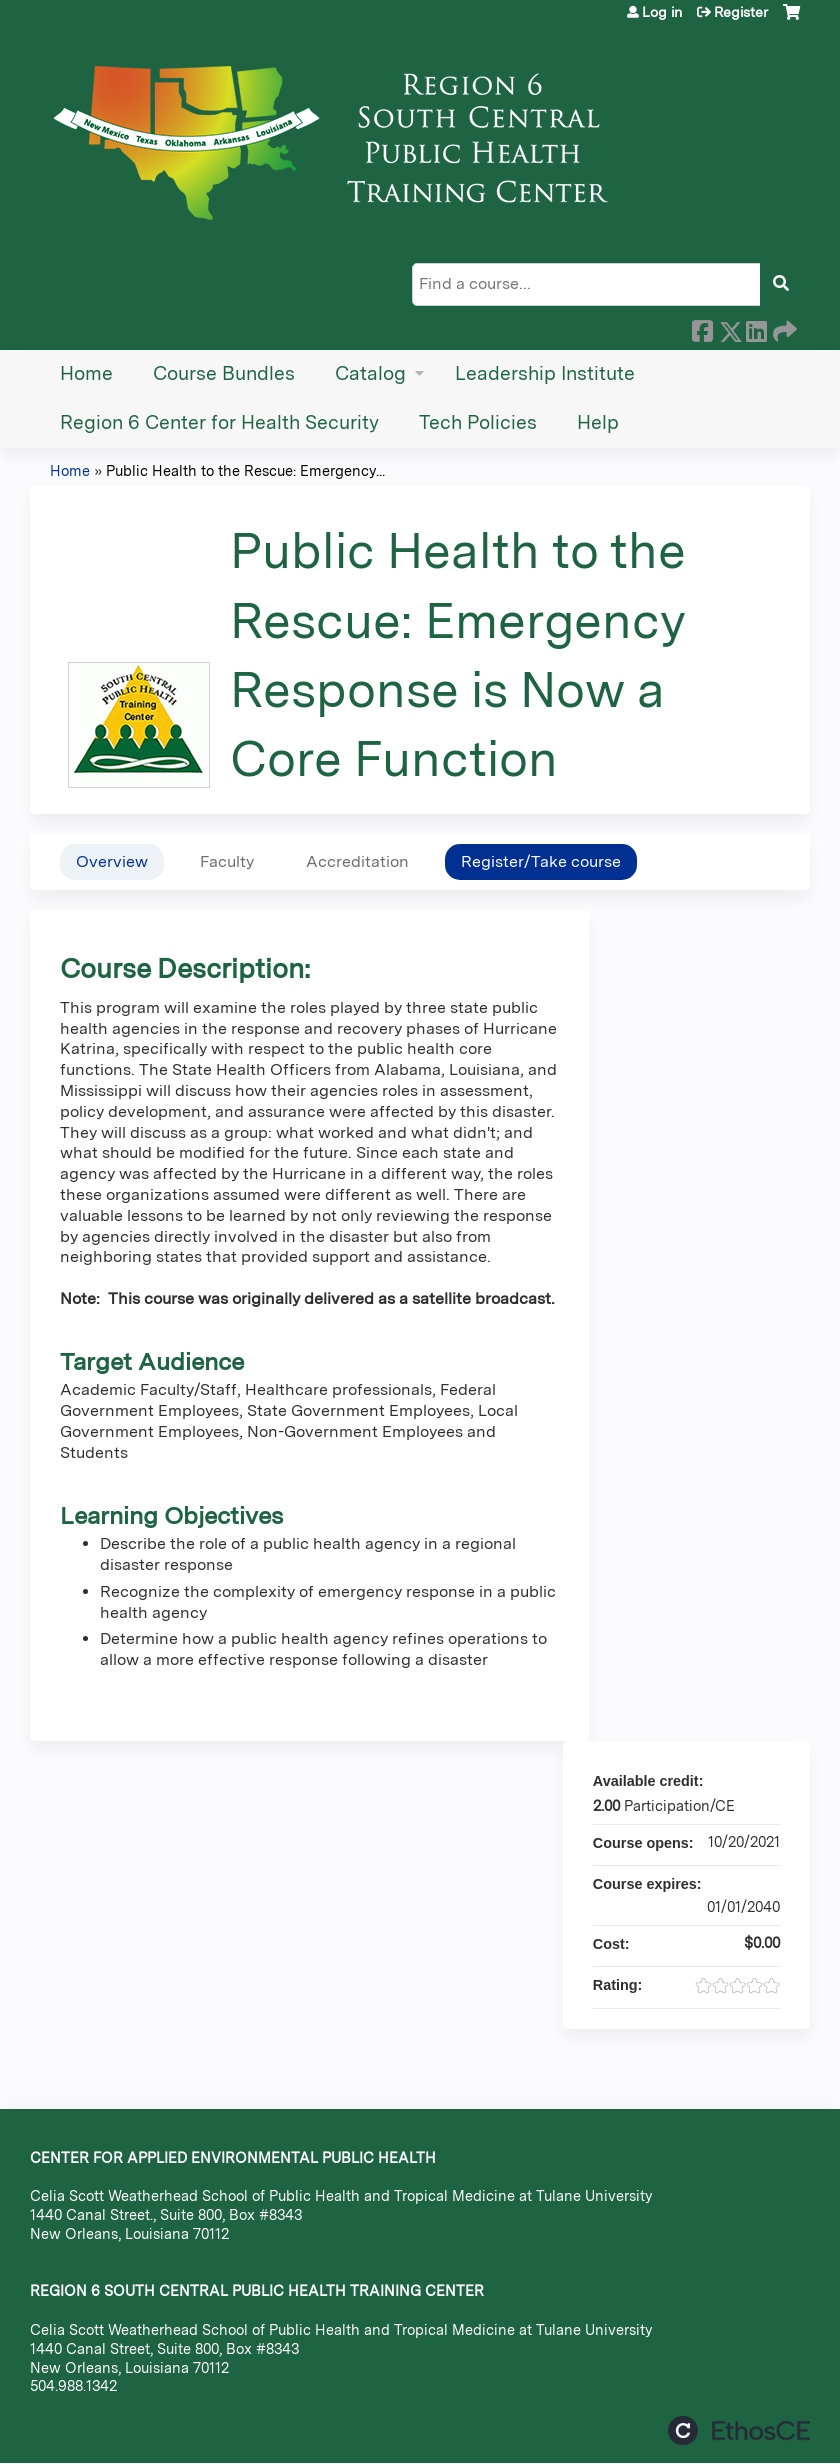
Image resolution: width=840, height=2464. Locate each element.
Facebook (702, 328)
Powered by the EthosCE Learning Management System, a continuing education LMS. (739, 2430)
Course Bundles (224, 373)
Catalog (370, 373)
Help (598, 422)
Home (86, 373)
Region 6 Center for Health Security (219, 422)
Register (741, 12)
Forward (783, 328)
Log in (662, 12)
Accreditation (357, 861)
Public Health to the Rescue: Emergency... (245, 470)
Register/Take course (541, 861)
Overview (112, 861)
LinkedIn (756, 328)
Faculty (227, 861)
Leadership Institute (545, 373)
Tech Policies (478, 422)
